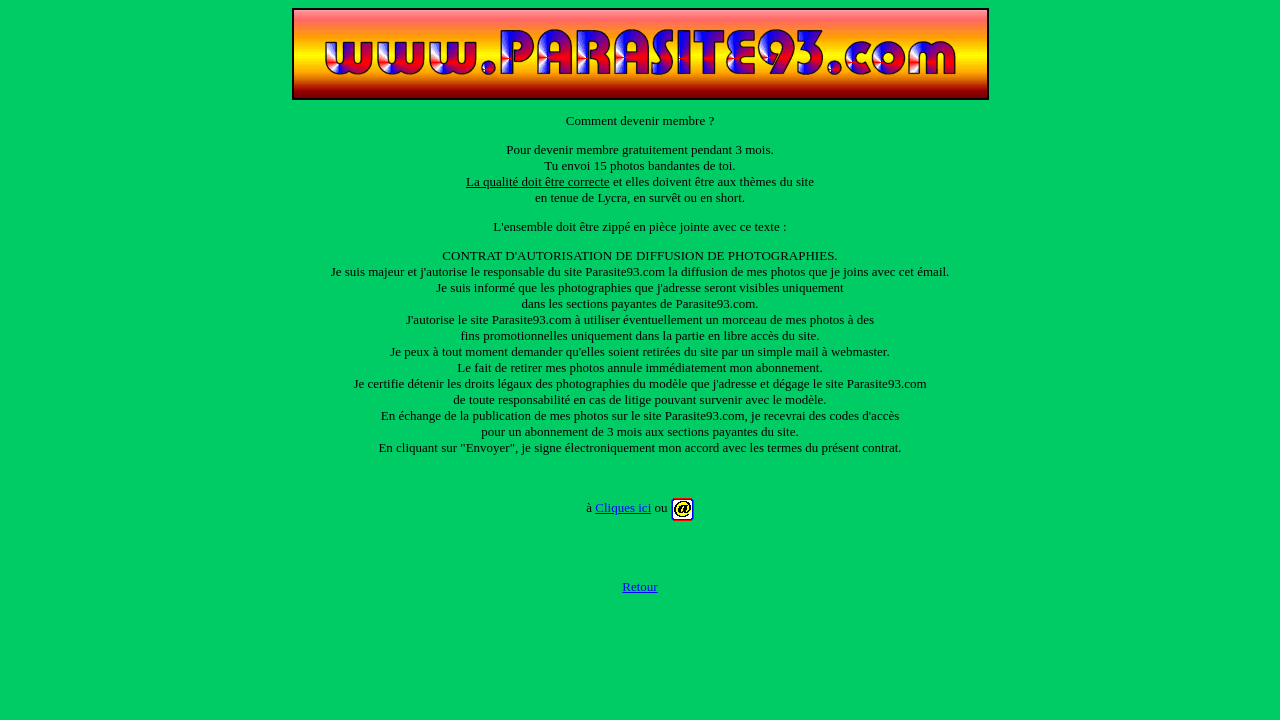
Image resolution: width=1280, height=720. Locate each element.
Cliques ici (623, 507)
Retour (639, 586)
